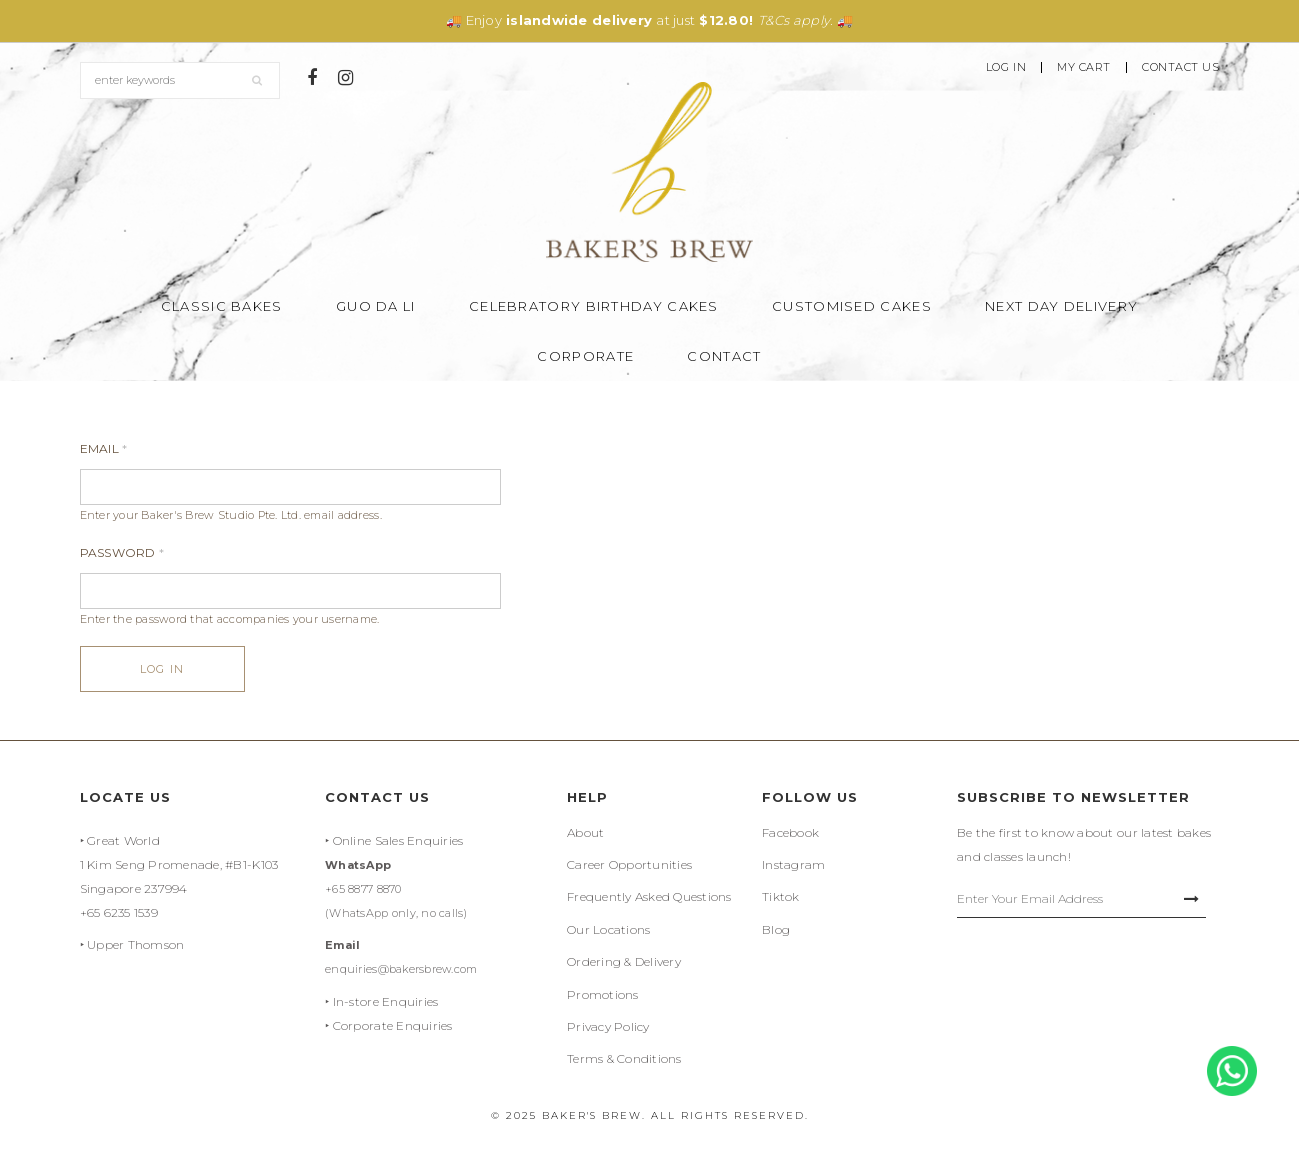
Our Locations (608, 929)
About (585, 832)
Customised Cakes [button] (852, 306)
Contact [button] (724, 356)
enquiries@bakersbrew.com (401, 969)
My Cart (1084, 67)
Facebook (790, 832)
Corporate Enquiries (393, 1025)
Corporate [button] (585, 356)
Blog (776, 929)
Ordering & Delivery (624, 961)
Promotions (603, 994)
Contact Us (1181, 67)
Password (122, 552)
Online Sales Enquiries (398, 840)
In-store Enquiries (386, 1001)
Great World (123, 840)
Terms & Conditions (624, 1058)
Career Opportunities (629, 864)
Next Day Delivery (1061, 306)
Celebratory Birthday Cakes (594, 306)
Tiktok (781, 896)
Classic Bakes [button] (222, 306)
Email (104, 448)
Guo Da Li (376, 306)
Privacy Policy (608, 1026)
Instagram (793, 864)
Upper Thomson (135, 944)
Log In (1006, 67)
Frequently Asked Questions (649, 896)
